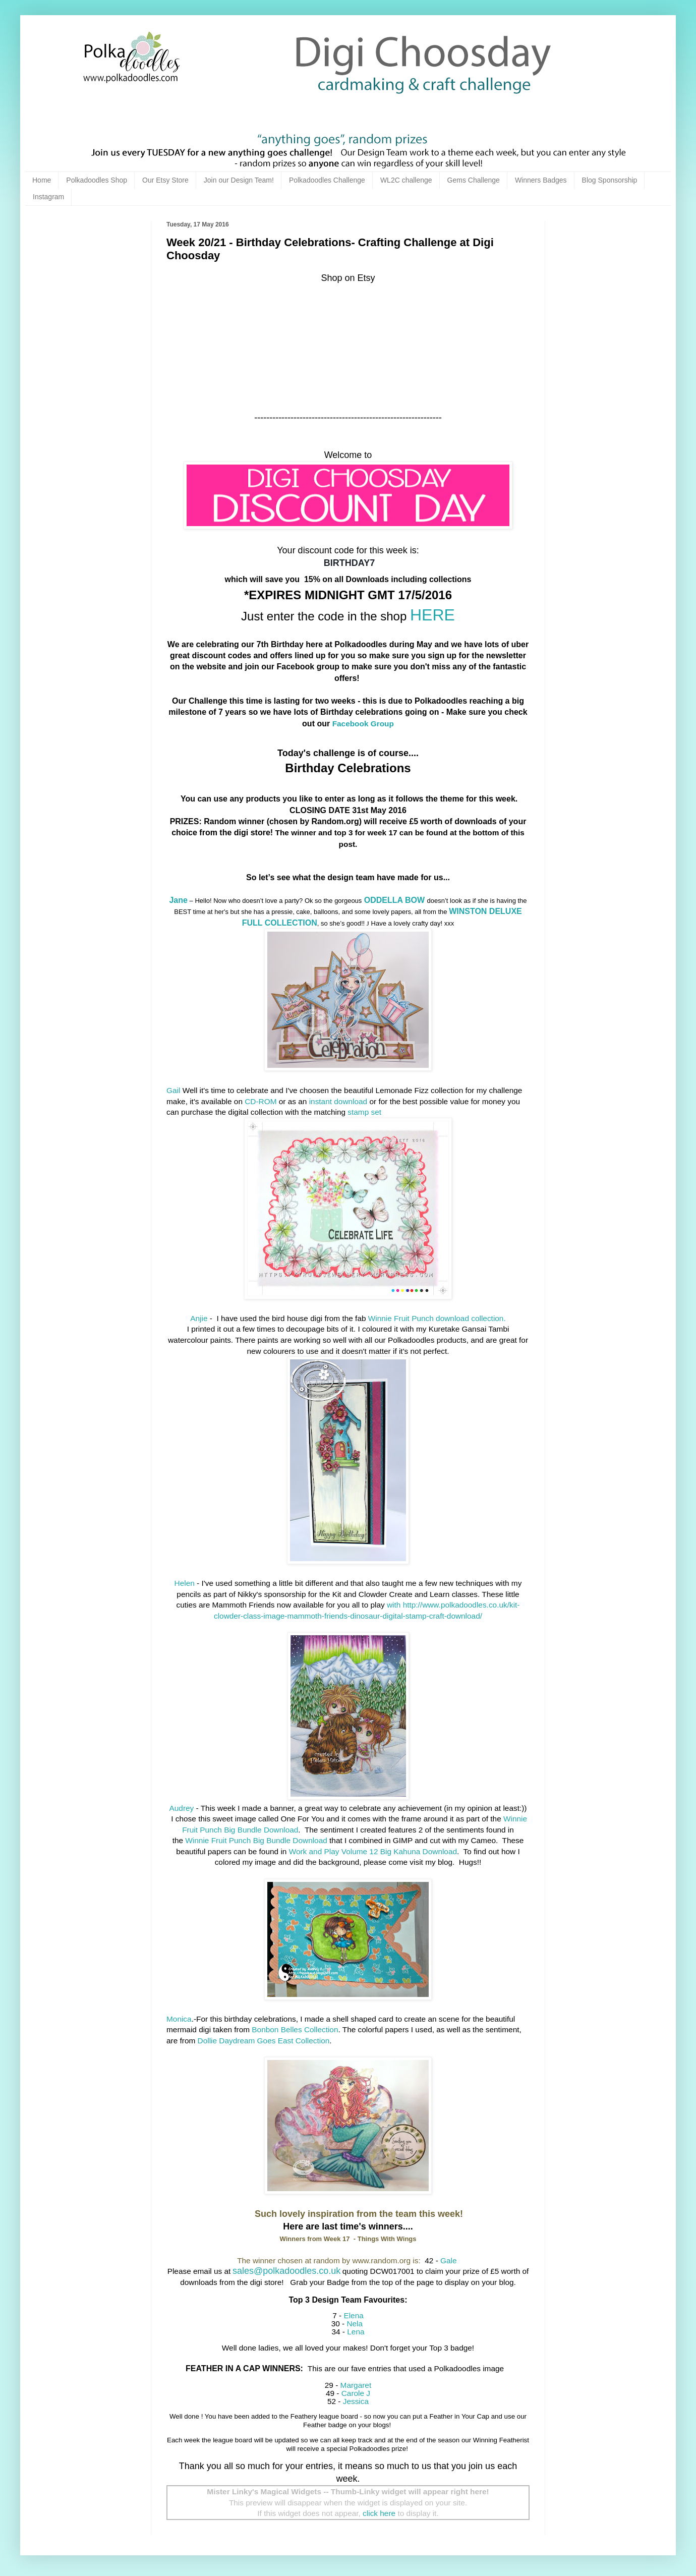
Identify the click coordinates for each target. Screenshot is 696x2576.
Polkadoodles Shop (96, 180)
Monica (179, 2019)
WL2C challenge (406, 180)
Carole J (355, 2393)
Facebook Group (363, 723)
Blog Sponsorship (609, 180)
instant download (339, 1101)
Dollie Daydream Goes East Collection (264, 2040)
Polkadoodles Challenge (327, 180)
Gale (448, 2260)
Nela (354, 2323)
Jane (178, 900)
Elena (353, 2315)
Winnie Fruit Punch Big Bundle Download (256, 1840)
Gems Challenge (473, 180)
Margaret (356, 2385)
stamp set (364, 1112)
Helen (185, 1583)
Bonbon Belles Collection (295, 2029)
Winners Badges (541, 180)
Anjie (198, 1318)
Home (41, 180)
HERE (432, 615)
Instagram (48, 197)
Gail (173, 1090)
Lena (355, 2331)
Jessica (354, 2401)
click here (379, 2513)
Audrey (181, 1808)
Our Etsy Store (165, 180)
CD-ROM (260, 1101)
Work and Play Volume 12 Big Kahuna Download (373, 1851)
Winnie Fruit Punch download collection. (437, 1318)
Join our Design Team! (239, 180)
